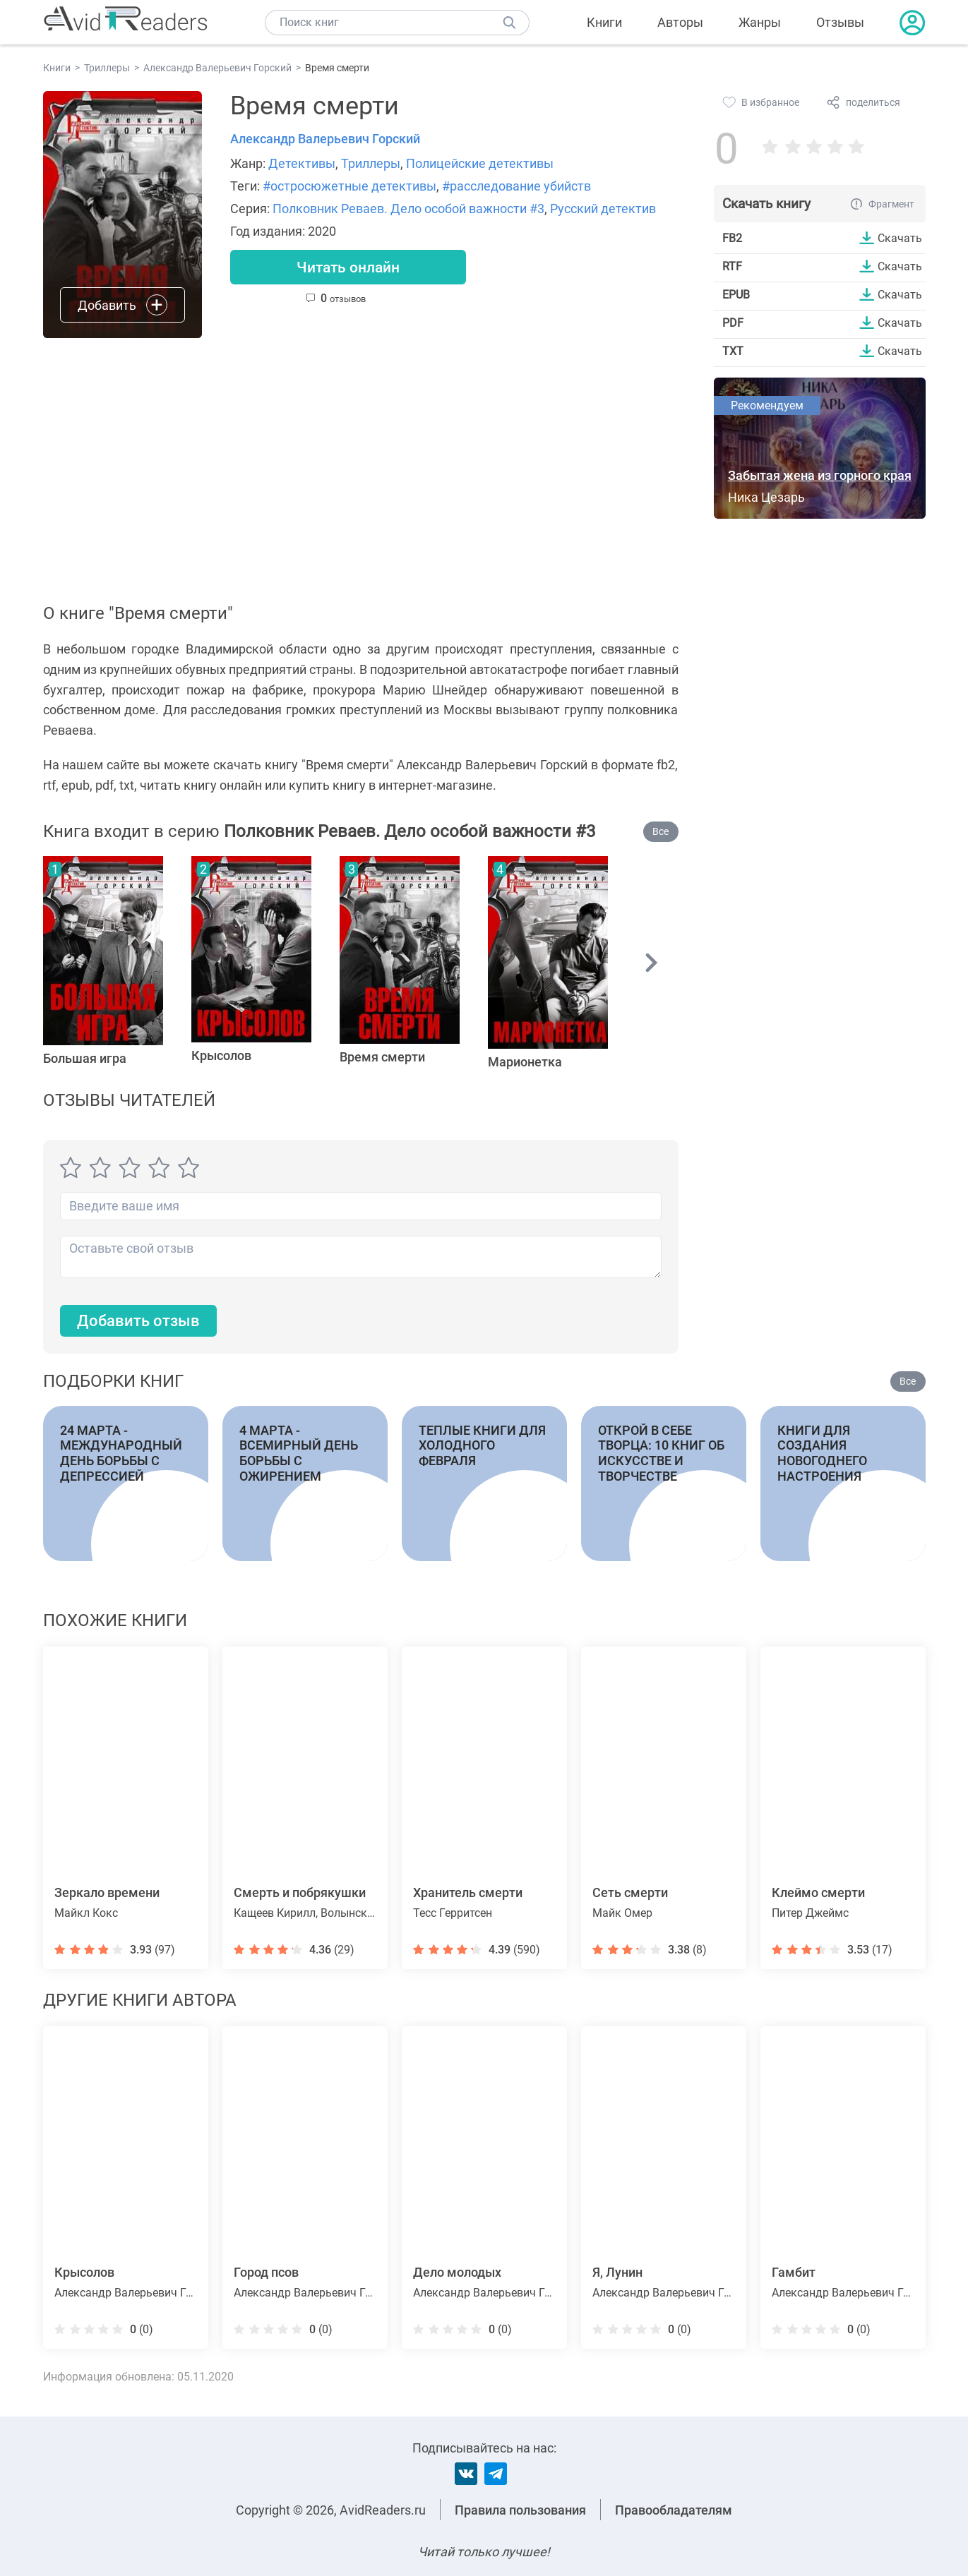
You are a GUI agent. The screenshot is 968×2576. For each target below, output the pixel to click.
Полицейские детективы (480, 163)
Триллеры (370, 163)
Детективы (301, 163)
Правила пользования (520, 2510)
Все (660, 831)
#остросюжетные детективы (349, 186)
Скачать (900, 237)
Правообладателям (673, 2510)
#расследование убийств (516, 186)
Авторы (680, 22)
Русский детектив (603, 208)
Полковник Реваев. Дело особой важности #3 (408, 208)
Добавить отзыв (138, 1321)
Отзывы (840, 22)
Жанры (760, 22)
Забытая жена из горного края (820, 475)
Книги (604, 22)
